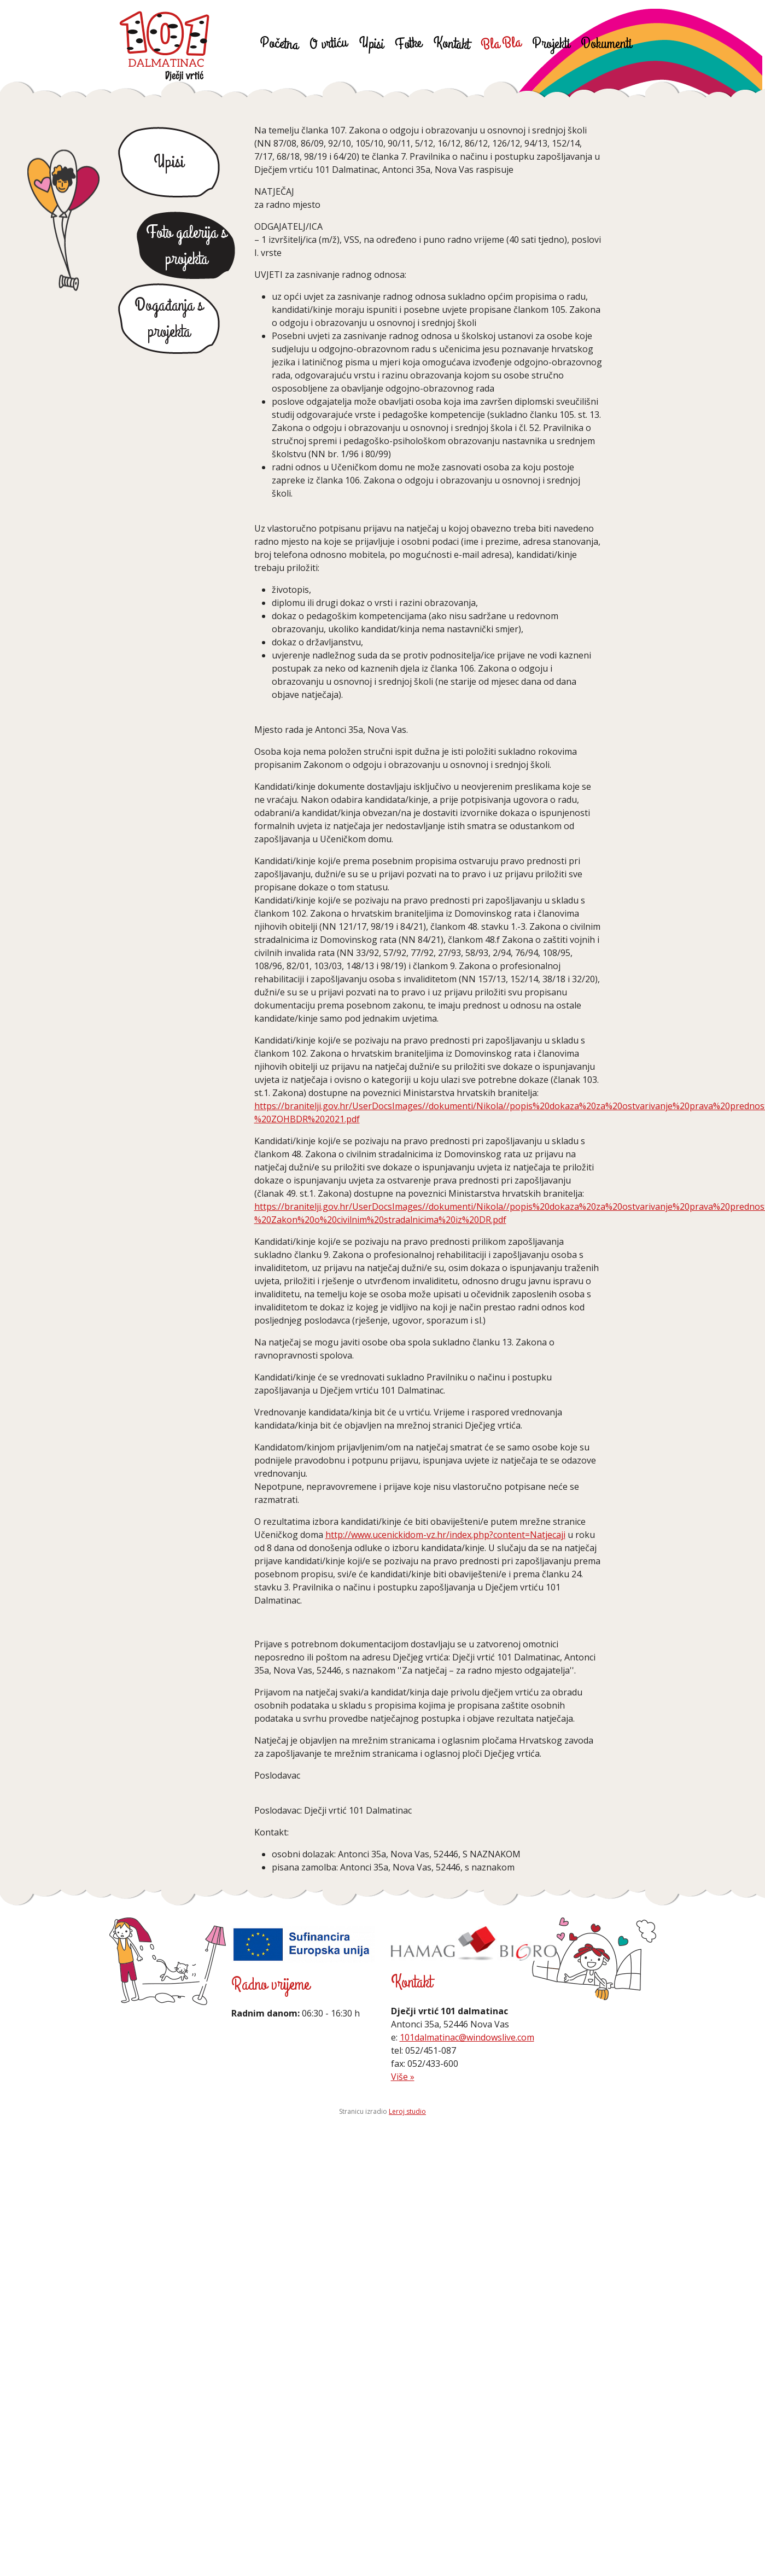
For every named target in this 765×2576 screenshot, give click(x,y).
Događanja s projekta (169, 318)
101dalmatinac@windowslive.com (467, 2037)
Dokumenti (606, 43)
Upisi (169, 162)
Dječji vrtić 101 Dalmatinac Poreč (166, 43)
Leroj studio (407, 2111)
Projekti (551, 43)
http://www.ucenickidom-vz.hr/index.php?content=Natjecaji (445, 1535)
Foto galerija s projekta (186, 246)
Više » (402, 2077)
